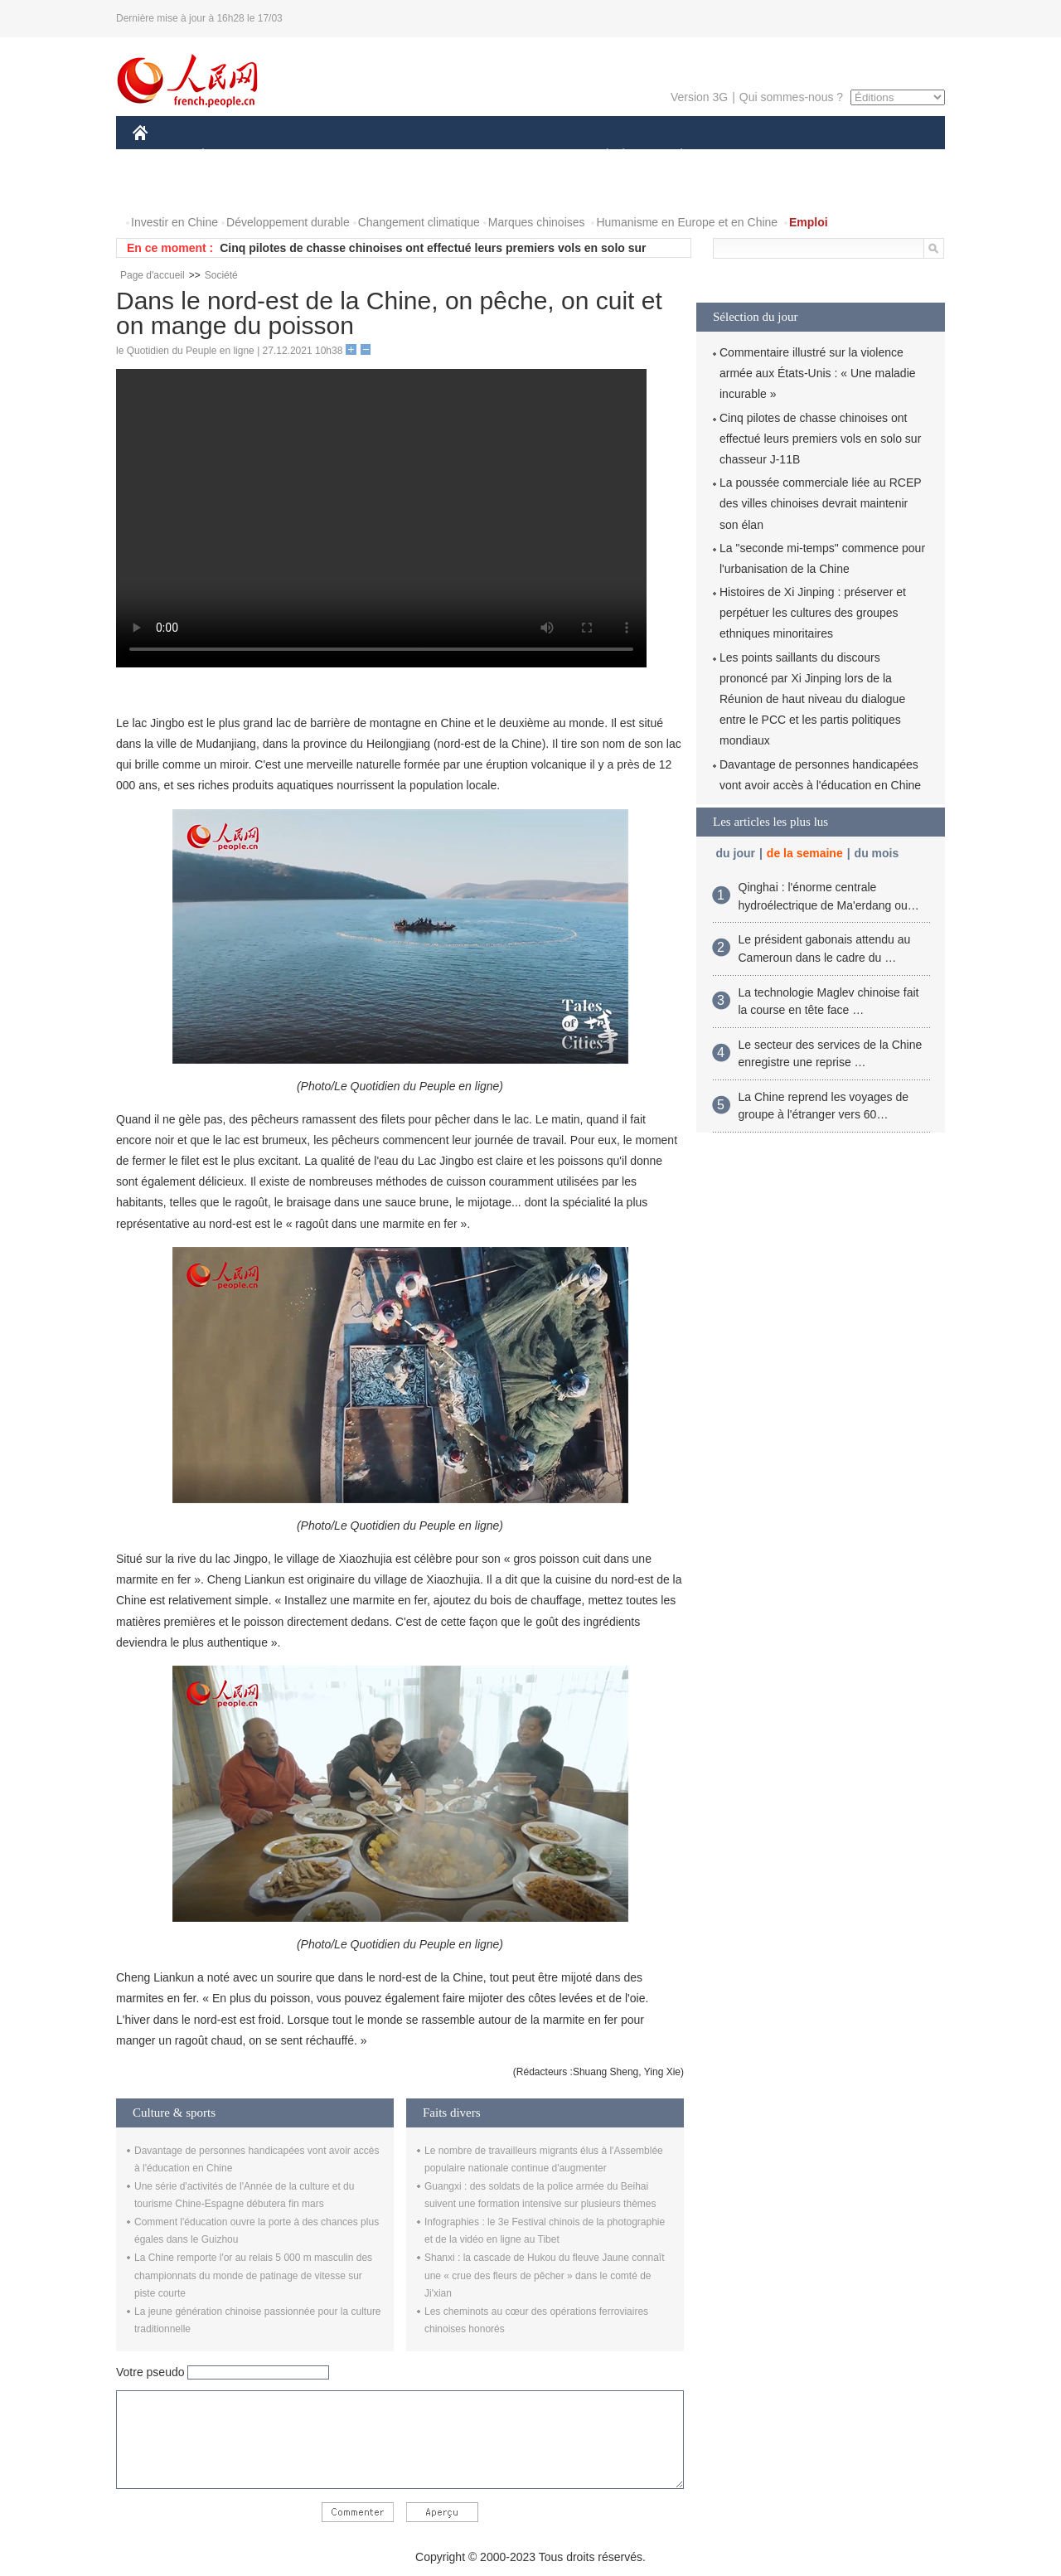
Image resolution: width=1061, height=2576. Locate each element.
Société (221, 275)
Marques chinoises (536, 222)
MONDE (308, 156)
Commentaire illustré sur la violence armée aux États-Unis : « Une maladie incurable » (817, 373)
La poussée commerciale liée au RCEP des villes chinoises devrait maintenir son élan (820, 503)
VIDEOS (233, 189)
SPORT (739, 156)
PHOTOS (166, 189)
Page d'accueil (152, 275)
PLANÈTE (672, 156)
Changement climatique (419, 222)
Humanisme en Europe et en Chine (687, 222)
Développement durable (288, 222)
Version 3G (699, 97)
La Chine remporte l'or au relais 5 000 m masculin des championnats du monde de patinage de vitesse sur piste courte (253, 2275)
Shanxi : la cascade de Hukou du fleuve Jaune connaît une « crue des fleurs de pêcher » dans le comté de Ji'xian (544, 2275)
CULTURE (525, 156)
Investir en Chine (174, 222)
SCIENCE (451, 156)
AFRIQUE (378, 156)
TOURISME (810, 156)
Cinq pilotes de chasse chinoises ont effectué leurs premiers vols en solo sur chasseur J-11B (820, 438)
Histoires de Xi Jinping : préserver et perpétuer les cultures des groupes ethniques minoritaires (812, 612)
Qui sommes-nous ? (791, 97)
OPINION (887, 156)
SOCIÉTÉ (599, 156)
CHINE (161, 156)
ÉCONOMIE (233, 156)
